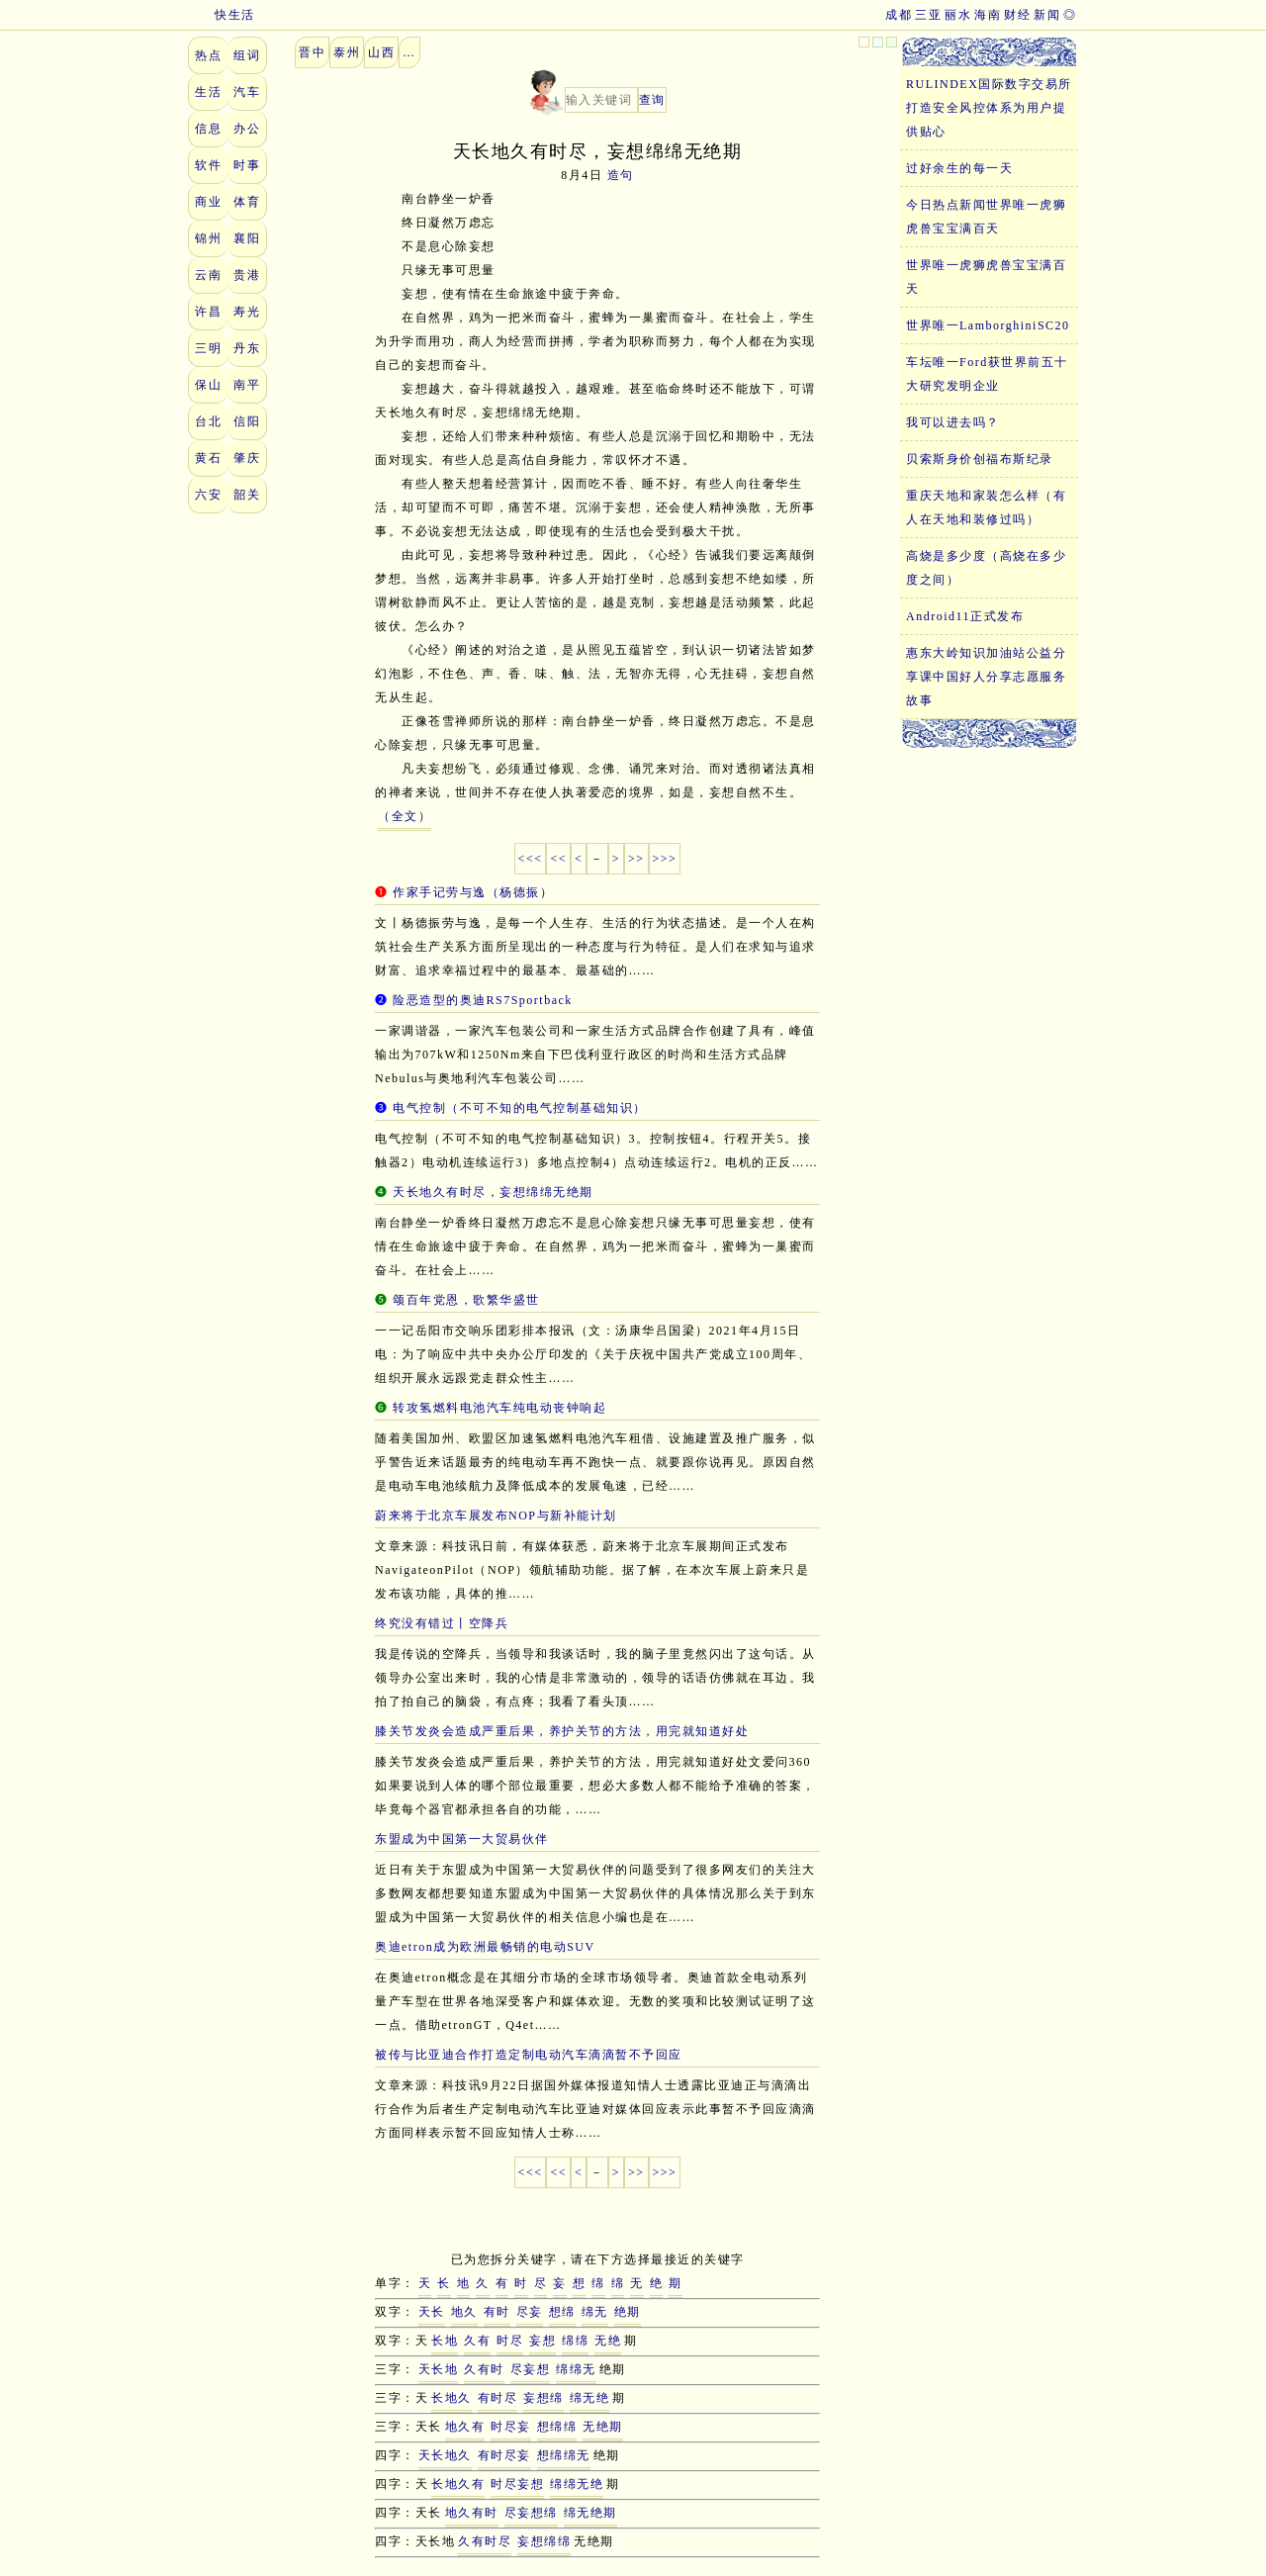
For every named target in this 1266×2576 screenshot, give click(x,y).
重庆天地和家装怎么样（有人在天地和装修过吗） (986, 507)
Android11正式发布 (965, 616)
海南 (987, 15)
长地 (444, 2340)
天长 (431, 2312)
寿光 (246, 312)
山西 (381, 52)
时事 (246, 165)
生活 (208, 92)
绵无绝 (590, 2398)
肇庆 (246, 458)
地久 (464, 2312)
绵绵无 (576, 2369)
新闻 (1047, 15)
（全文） (404, 816)
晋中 (312, 52)
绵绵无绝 (576, 2484)
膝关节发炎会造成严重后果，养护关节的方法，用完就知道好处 (562, 1731)
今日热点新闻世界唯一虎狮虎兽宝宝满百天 (986, 216)
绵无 (595, 2312)
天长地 (438, 2369)
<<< (530, 859)
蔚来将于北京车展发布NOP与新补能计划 (496, 1515)
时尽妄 (511, 2427)
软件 (208, 165)
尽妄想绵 (531, 2513)
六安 (208, 495)
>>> (665, 859)
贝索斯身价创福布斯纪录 (979, 459)
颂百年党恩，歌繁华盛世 (466, 1300)
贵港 (246, 275)
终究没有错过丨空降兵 (441, 1623)
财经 (1017, 15)
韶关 (246, 495)
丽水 (958, 15)
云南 (208, 275)
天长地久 (445, 2455)
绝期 (627, 2312)
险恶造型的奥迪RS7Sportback (483, 1000)
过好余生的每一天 (959, 168)
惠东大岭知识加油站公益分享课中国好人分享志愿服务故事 (986, 676)
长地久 (451, 2398)
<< (558, 859)
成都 (898, 15)
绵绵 (575, 2340)
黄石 (208, 458)
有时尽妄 (504, 2455)
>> (636, 859)
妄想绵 (543, 2398)
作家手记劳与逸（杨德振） (473, 892)
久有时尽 (484, 2541)
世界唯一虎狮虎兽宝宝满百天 (986, 277)
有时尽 (498, 2398)
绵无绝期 (590, 2513)
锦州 (208, 238)
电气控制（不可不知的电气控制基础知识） (520, 1108)
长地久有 (458, 2484)
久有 (477, 2340)
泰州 (346, 52)
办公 (246, 129)
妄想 (542, 2340)
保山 (208, 385)
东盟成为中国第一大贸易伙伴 (462, 1839)
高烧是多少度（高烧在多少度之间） (986, 568)
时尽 (510, 2340)
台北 (208, 421)
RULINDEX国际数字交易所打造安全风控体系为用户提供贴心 (989, 107)
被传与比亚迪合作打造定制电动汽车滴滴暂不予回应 (528, 2055)
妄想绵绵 (544, 2541)
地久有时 (471, 2513)
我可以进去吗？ (953, 422)
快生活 (221, 15)
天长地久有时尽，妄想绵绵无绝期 (493, 1192)
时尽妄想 (517, 2484)
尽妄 (529, 2312)
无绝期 (603, 2427)
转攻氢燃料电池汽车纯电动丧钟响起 (499, 1408)
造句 (620, 175)
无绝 (607, 2340)
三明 (208, 348)
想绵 (562, 2312)
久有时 (484, 2369)
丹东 (246, 348)
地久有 (465, 2427)
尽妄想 (530, 2369)
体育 (246, 202)
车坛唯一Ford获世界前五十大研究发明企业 (987, 374)
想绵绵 (557, 2427)
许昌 (208, 312)
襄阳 (246, 238)
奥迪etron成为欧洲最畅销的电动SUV (485, 1947)
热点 (208, 55)
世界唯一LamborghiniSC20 (988, 325)
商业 (208, 202)
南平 (246, 385)
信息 (208, 129)
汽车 (246, 92)
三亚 (928, 15)
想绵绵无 (563, 2455)
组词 (246, 55)
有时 (497, 2312)
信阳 (246, 421)
